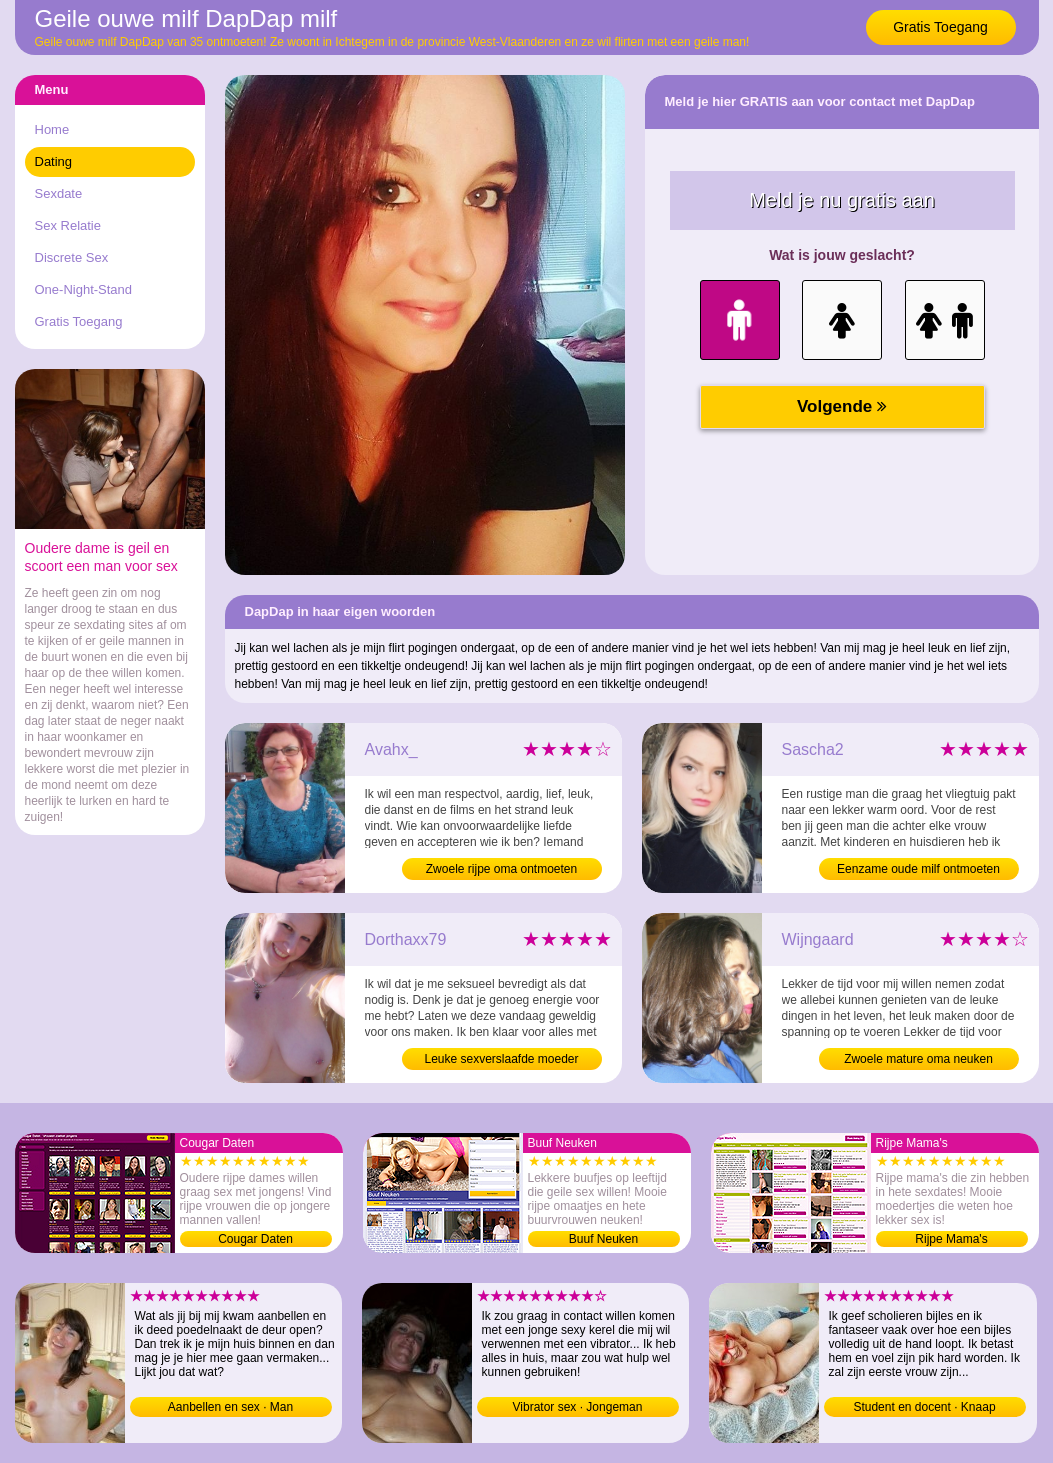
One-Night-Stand (84, 289)
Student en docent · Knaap (924, 1407)
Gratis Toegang (940, 27)
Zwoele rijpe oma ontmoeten (501, 869)
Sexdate (59, 193)
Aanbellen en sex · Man (230, 1407)
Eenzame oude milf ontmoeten (918, 869)
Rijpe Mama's (951, 1239)
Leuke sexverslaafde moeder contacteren (501, 1061)
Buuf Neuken (603, 1239)
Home (52, 129)
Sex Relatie (68, 225)
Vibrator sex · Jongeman (578, 1407)
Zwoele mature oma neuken (918, 1059)
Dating (54, 161)
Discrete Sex (72, 257)
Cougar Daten (255, 1239)
